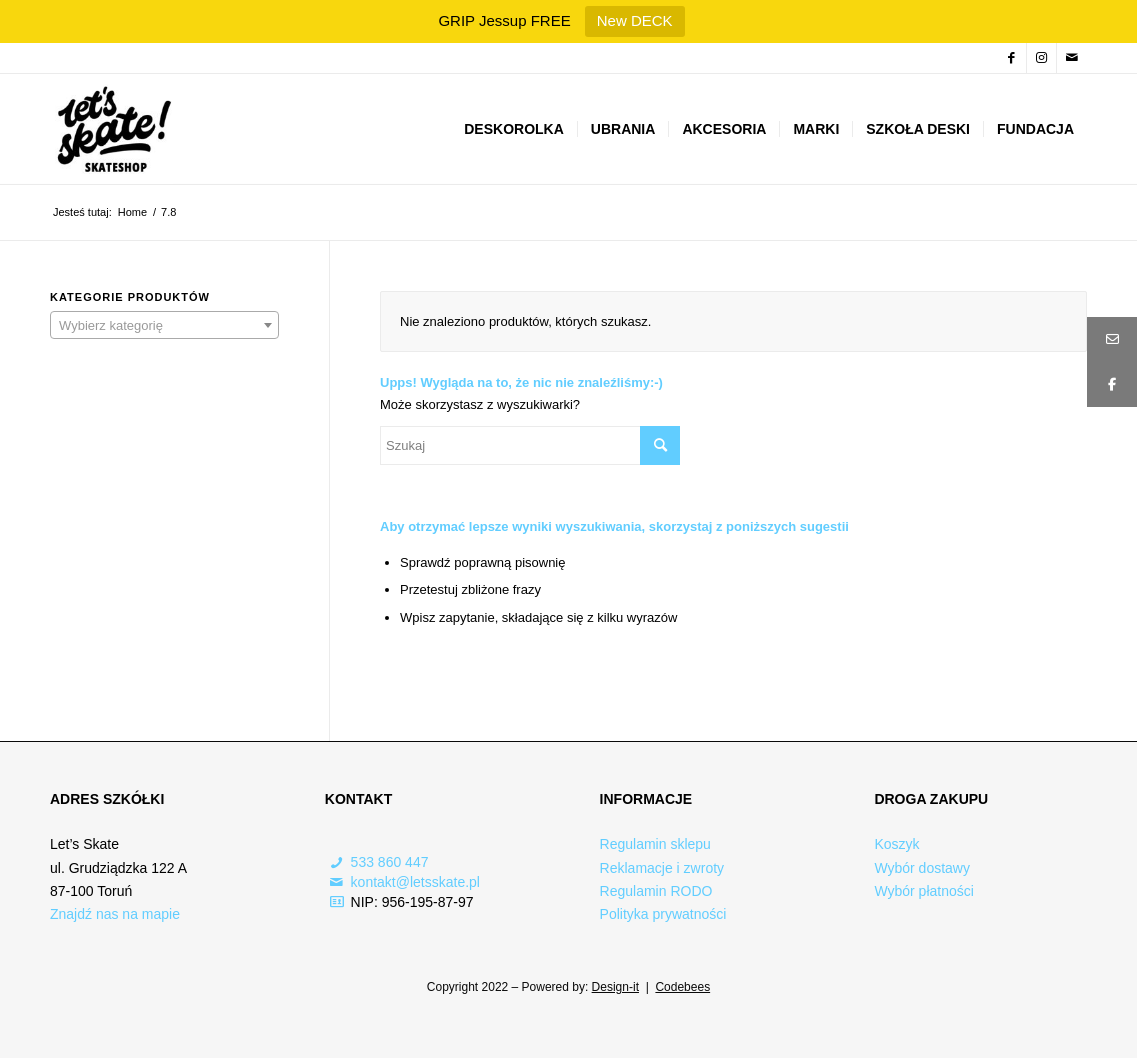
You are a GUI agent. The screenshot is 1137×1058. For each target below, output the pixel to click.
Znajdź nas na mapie (115, 914)
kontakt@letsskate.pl (415, 882)
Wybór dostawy (922, 868)
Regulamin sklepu (655, 844)
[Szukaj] (530, 445)
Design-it (615, 987)
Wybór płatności (923, 891)
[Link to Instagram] (1041, 58)
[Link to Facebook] (1011, 58)
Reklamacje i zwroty (662, 868)
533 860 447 (390, 862)
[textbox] (164, 326)
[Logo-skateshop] (111, 129)
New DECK (635, 20)
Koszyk (896, 844)
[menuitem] (514, 129)
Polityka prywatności (663, 914)
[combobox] (164, 325)
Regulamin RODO (656, 891)
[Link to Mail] (1072, 58)
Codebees (682, 987)
